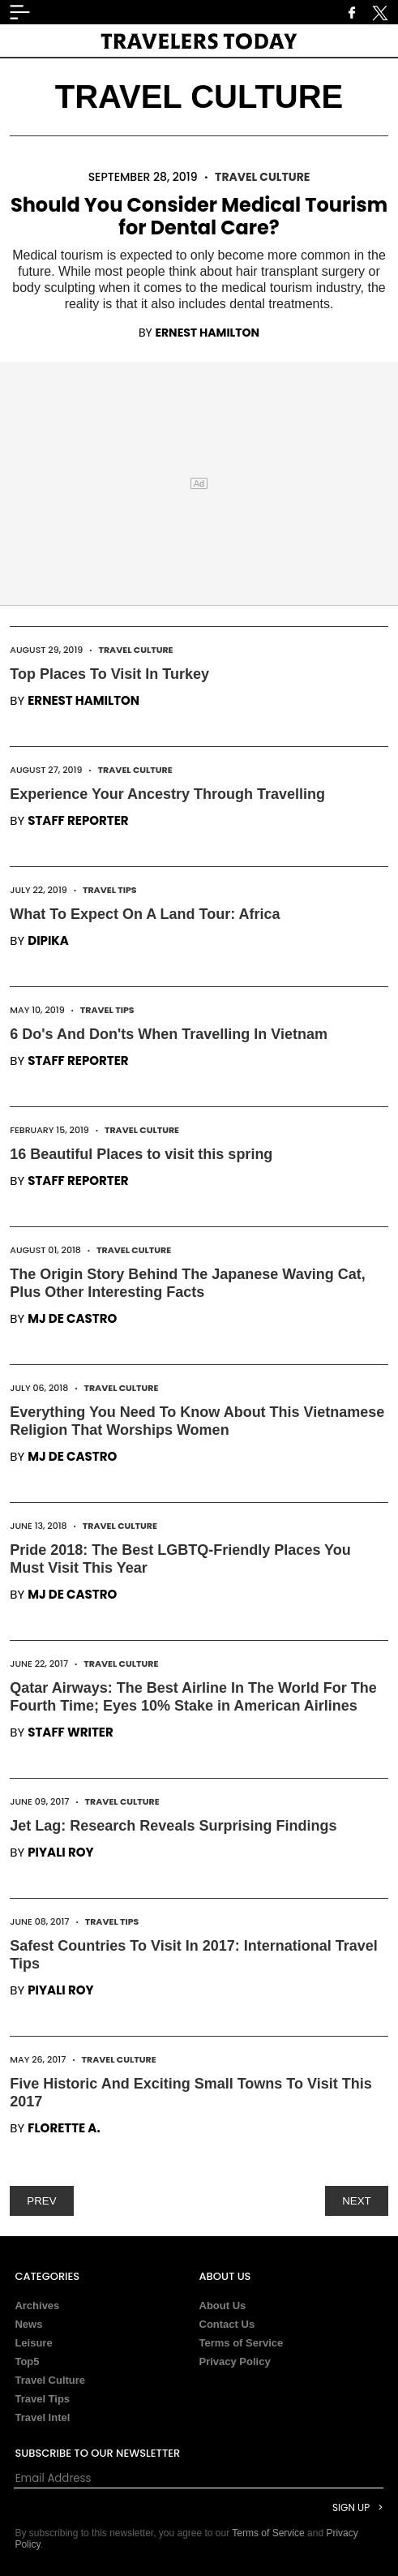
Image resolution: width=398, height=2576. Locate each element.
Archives (37, 2305)
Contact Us (227, 2324)
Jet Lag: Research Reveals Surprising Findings (173, 1826)
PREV (41, 2201)
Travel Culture (262, 177)
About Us (222, 2305)
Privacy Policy (235, 2361)
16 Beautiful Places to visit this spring (141, 1154)
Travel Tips (110, 889)
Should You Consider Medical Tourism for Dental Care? (199, 216)
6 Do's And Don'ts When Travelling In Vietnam (168, 1034)
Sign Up (351, 2507)
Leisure (33, 2343)
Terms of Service (241, 2343)
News (28, 2324)
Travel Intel (42, 2417)
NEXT (356, 2201)
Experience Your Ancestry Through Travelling (167, 794)
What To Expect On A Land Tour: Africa (145, 914)
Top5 (27, 2361)
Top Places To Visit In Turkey (109, 674)
